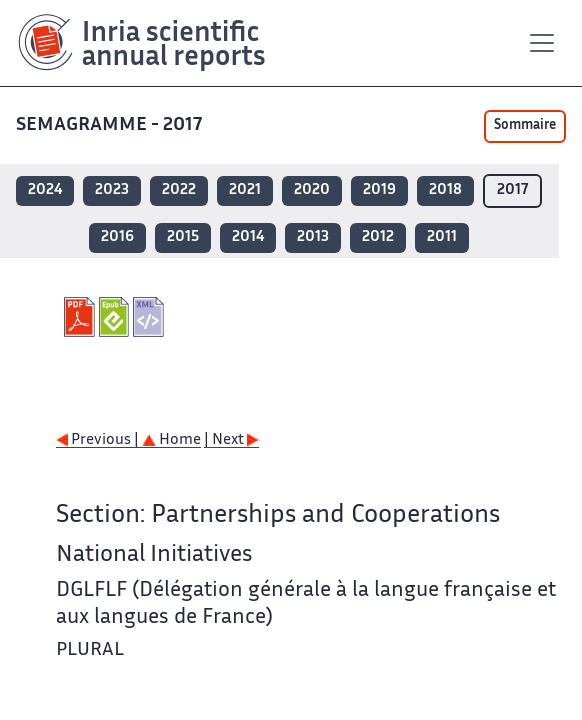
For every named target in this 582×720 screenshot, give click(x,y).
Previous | (99, 440)
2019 (379, 190)
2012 (378, 237)
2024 (45, 190)
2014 (248, 237)
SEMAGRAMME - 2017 (111, 125)
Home (171, 440)
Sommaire (525, 126)
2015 (183, 237)
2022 (179, 190)
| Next (231, 440)
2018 (445, 190)
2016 (117, 237)
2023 (112, 190)
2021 (245, 190)
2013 (313, 237)
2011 (442, 237)
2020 (312, 190)
